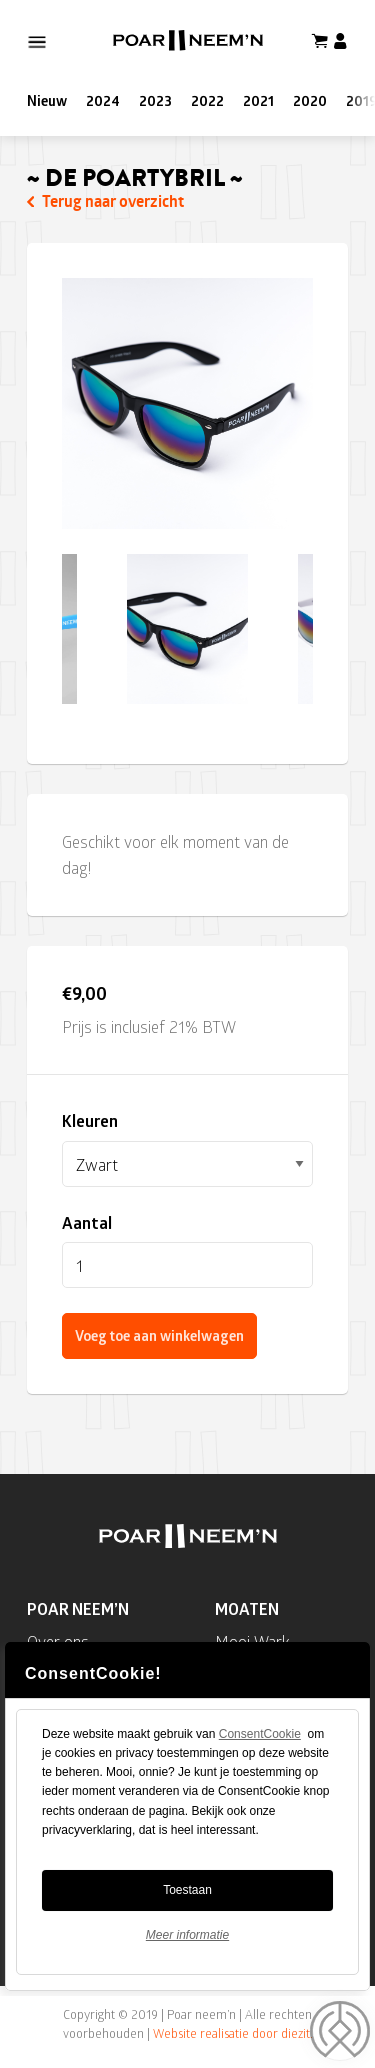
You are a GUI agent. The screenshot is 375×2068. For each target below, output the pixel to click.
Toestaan (225, 1890)
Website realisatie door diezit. (233, 2033)
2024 (103, 100)
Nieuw (47, 100)
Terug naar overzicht (105, 201)
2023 (155, 100)
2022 (207, 100)
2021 (258, 100)
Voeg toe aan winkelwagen (159, 1335)
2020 (310, 100)
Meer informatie (225, 1935)
